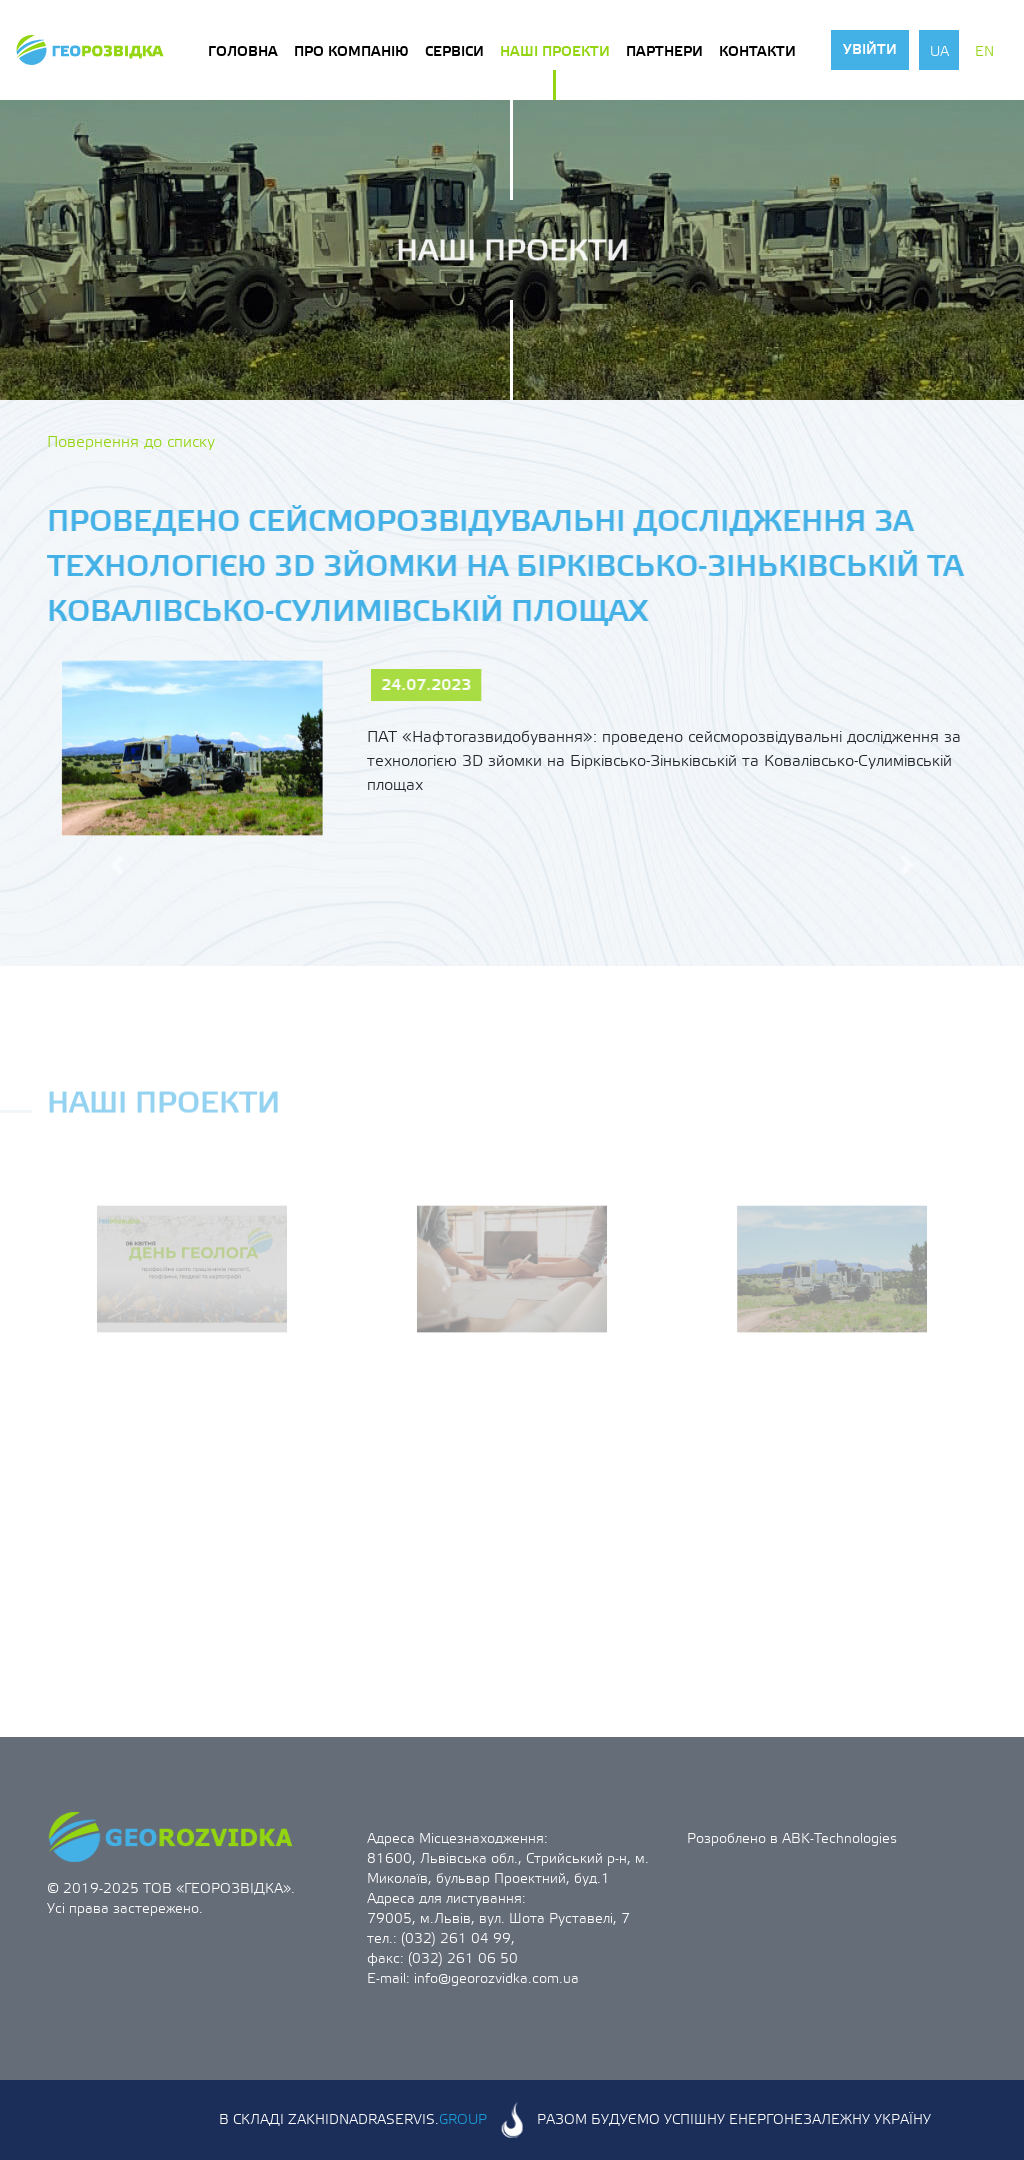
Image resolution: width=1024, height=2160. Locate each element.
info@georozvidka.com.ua (496, 1979)
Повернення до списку (131, 442)
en (984, 52)
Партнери (664, 52)
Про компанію (351, 52)
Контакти (757, 52)
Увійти (870, 50)
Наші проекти (555, 52)
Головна (243, 52)
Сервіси (454, 52)
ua (939, 52)
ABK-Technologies (839, 1839)
